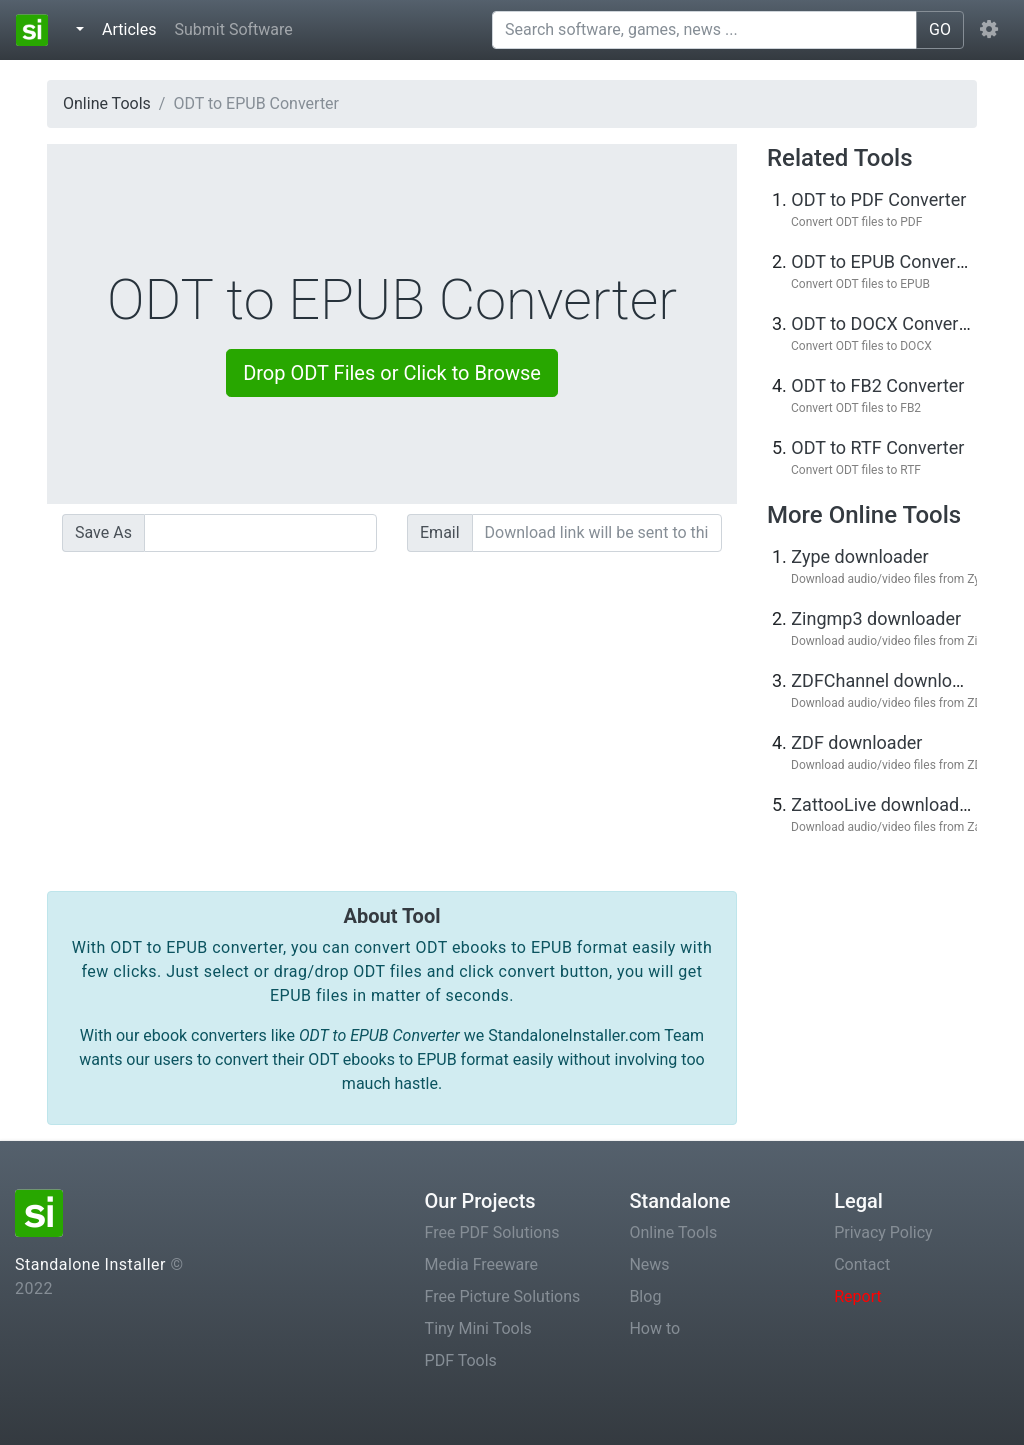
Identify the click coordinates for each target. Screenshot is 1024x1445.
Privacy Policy (883, 1232)
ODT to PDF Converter (878, 199)
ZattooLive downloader (883, 804)
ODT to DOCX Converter (885, 323)
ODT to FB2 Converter (877, 385)
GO (940, 29)
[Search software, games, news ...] (704, 30)
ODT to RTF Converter (877, 447)
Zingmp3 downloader (876, 618)
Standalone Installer (90, 1264)
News (649, 1264)
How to (654, 1328)
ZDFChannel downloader (889, 680)
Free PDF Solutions (492, 1232)
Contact (862, 1264)
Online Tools (107, 103)
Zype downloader (859, 556)
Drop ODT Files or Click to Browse (392, 373)
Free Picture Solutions (503, 1296)
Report (858, 1296)
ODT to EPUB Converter (884, 261)
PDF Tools (461, 1360)
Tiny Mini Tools (478, 1328)
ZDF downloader (856, 742)
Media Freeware (481, 1264)
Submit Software (233, 29)
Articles (133, 28)
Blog (645, 1296)
